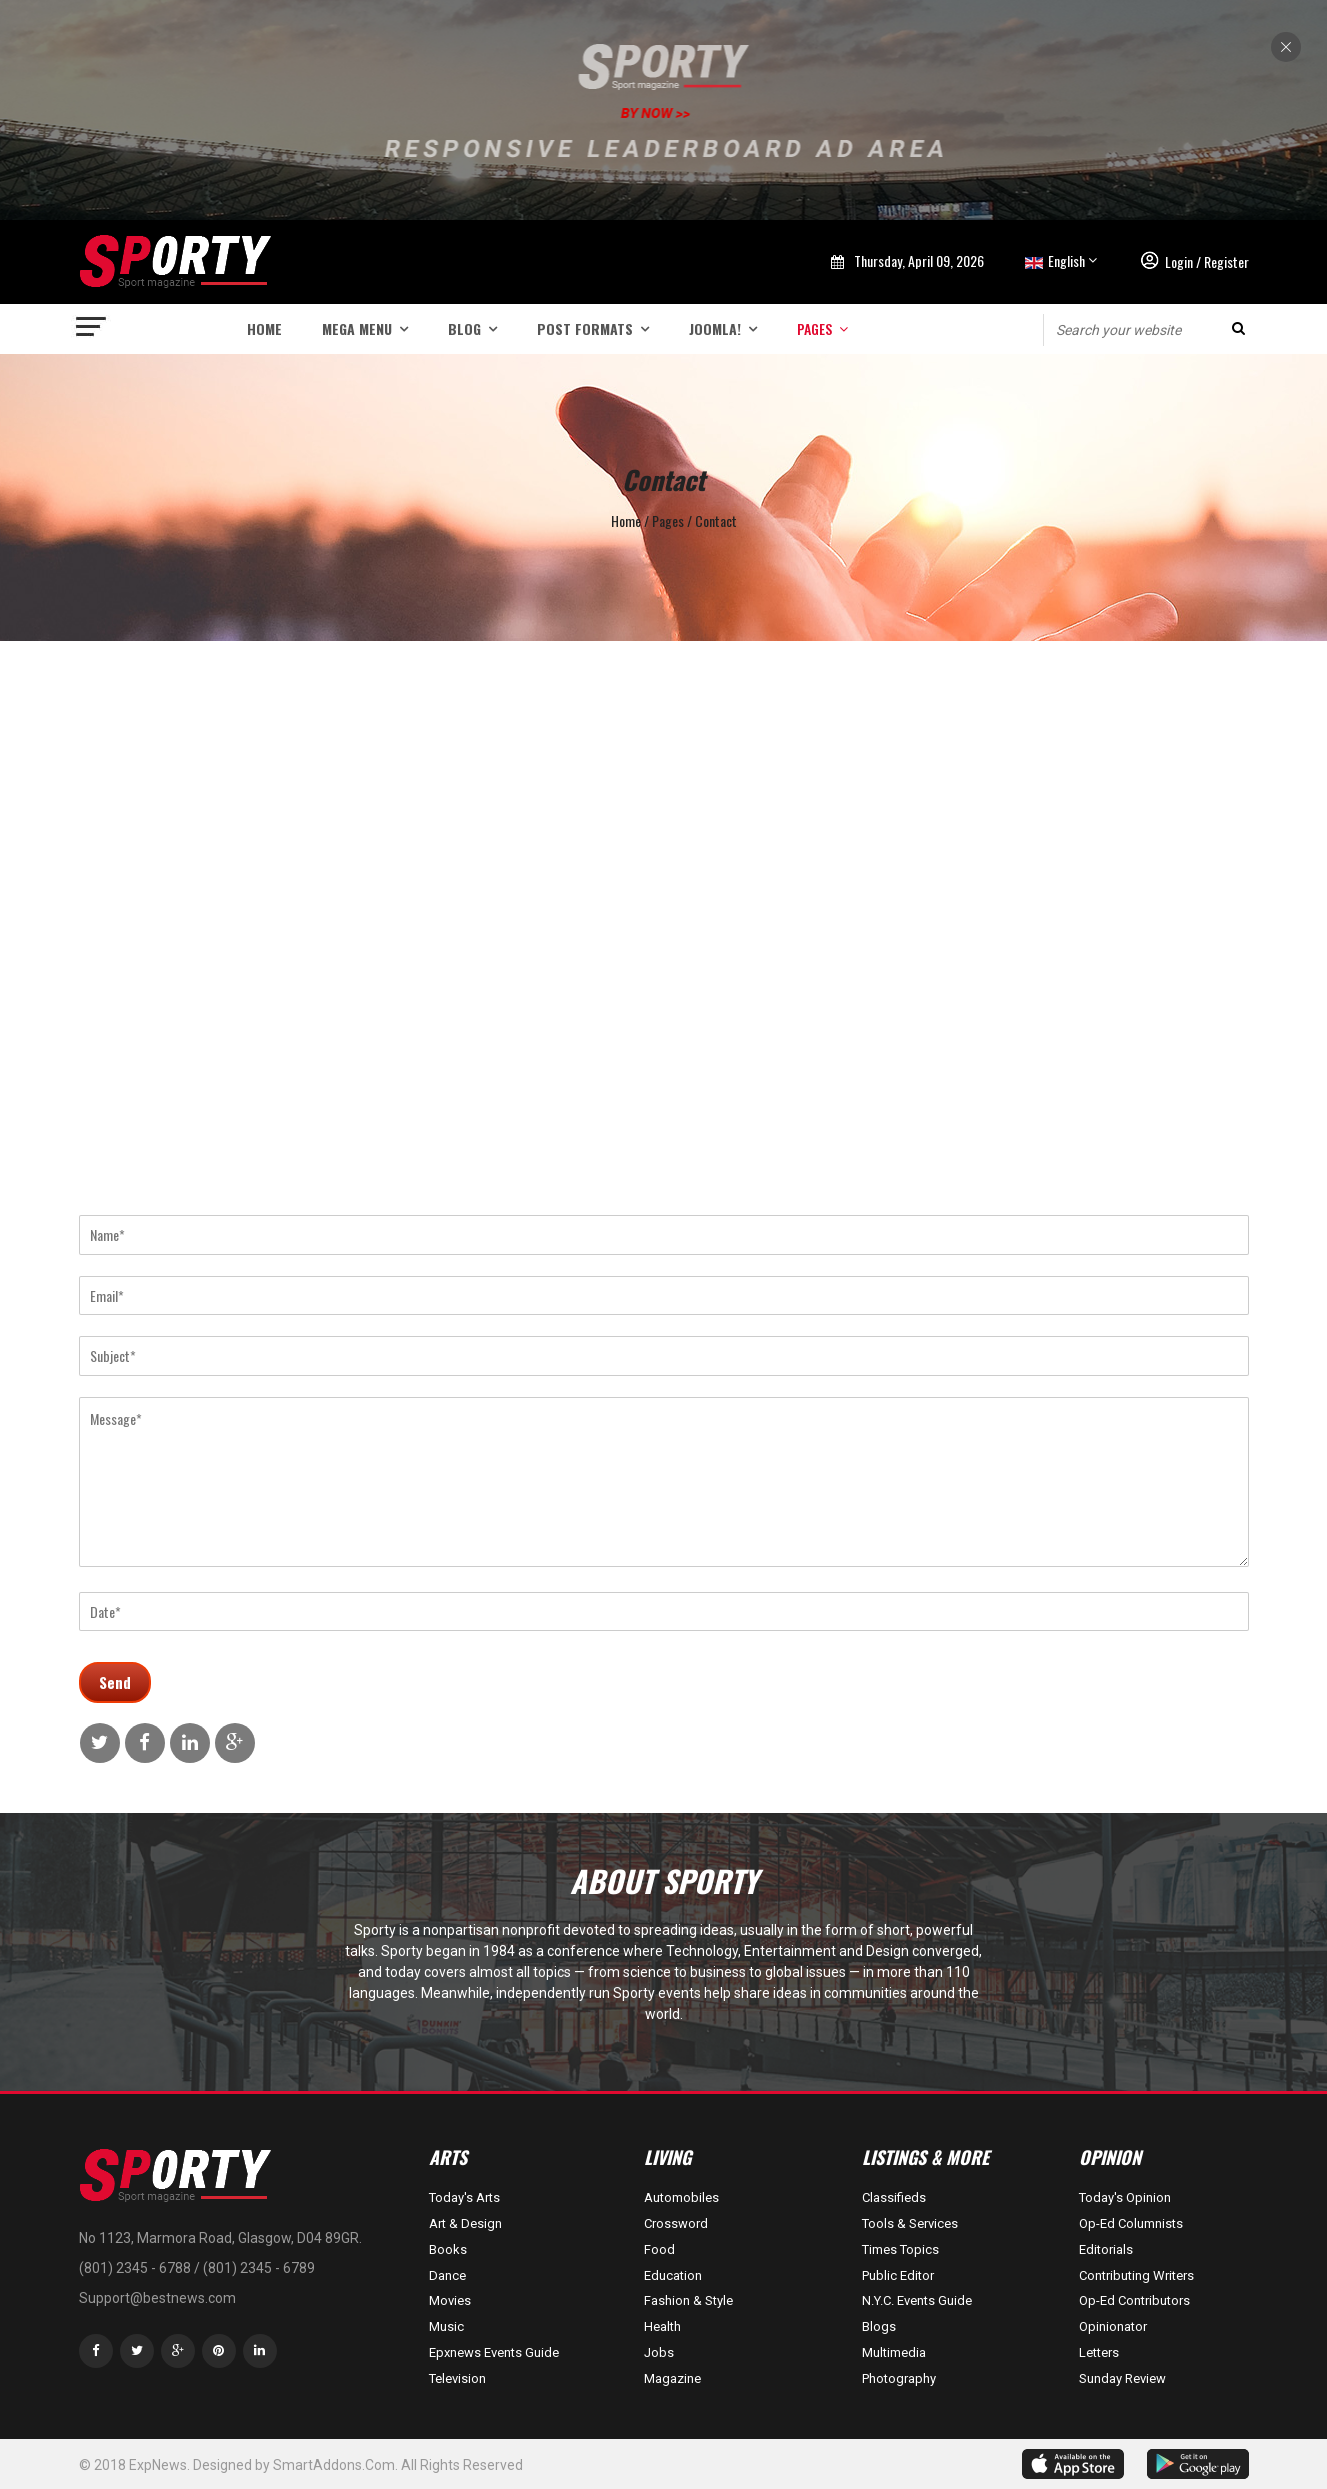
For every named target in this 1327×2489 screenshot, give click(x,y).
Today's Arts (464, 2197)
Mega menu (357, 328)
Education (673, 2275)
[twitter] (137, 2351)
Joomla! (715, 328)
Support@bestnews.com (157, 2298)
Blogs (879, 2326)
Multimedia (894, 2352)
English (1053, 260)
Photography (899, 2378)
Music (446, 2326)
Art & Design (465, 2223)
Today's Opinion (1125, 2197)
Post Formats (585, 328)
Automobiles (681, 2197)
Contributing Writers (1136, 2275)
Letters (1099, 2352)
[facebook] (96, 2351)
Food (659, 2249)
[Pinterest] (219, 2351)
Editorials (1106, 2249)
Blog (464, 328)
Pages (814, 328)
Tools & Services (910, 2223)
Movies (450, 2300)
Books (448, 2249)
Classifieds (894, 2197)
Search (1238, 328)
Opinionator (1113, 2326)
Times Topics (900, 2249)
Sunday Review (1122, 2378)
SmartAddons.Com (334, 2465)
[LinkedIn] (260, 2351)
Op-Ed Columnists (1131, 2223)
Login (1179, 261)
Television (457, 2378)
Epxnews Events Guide (494, 2352)
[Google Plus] (178, 2351)
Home (264, 328)
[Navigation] (92, 329)
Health (662, 2326)
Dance (447, 2275)
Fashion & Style (688, 2300)
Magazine (672, 2378)
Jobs (659, 2352)
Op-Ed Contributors (1134, 2300)
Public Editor (898, 2275)
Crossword (676, 2223)
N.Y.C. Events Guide (917, 2300)
